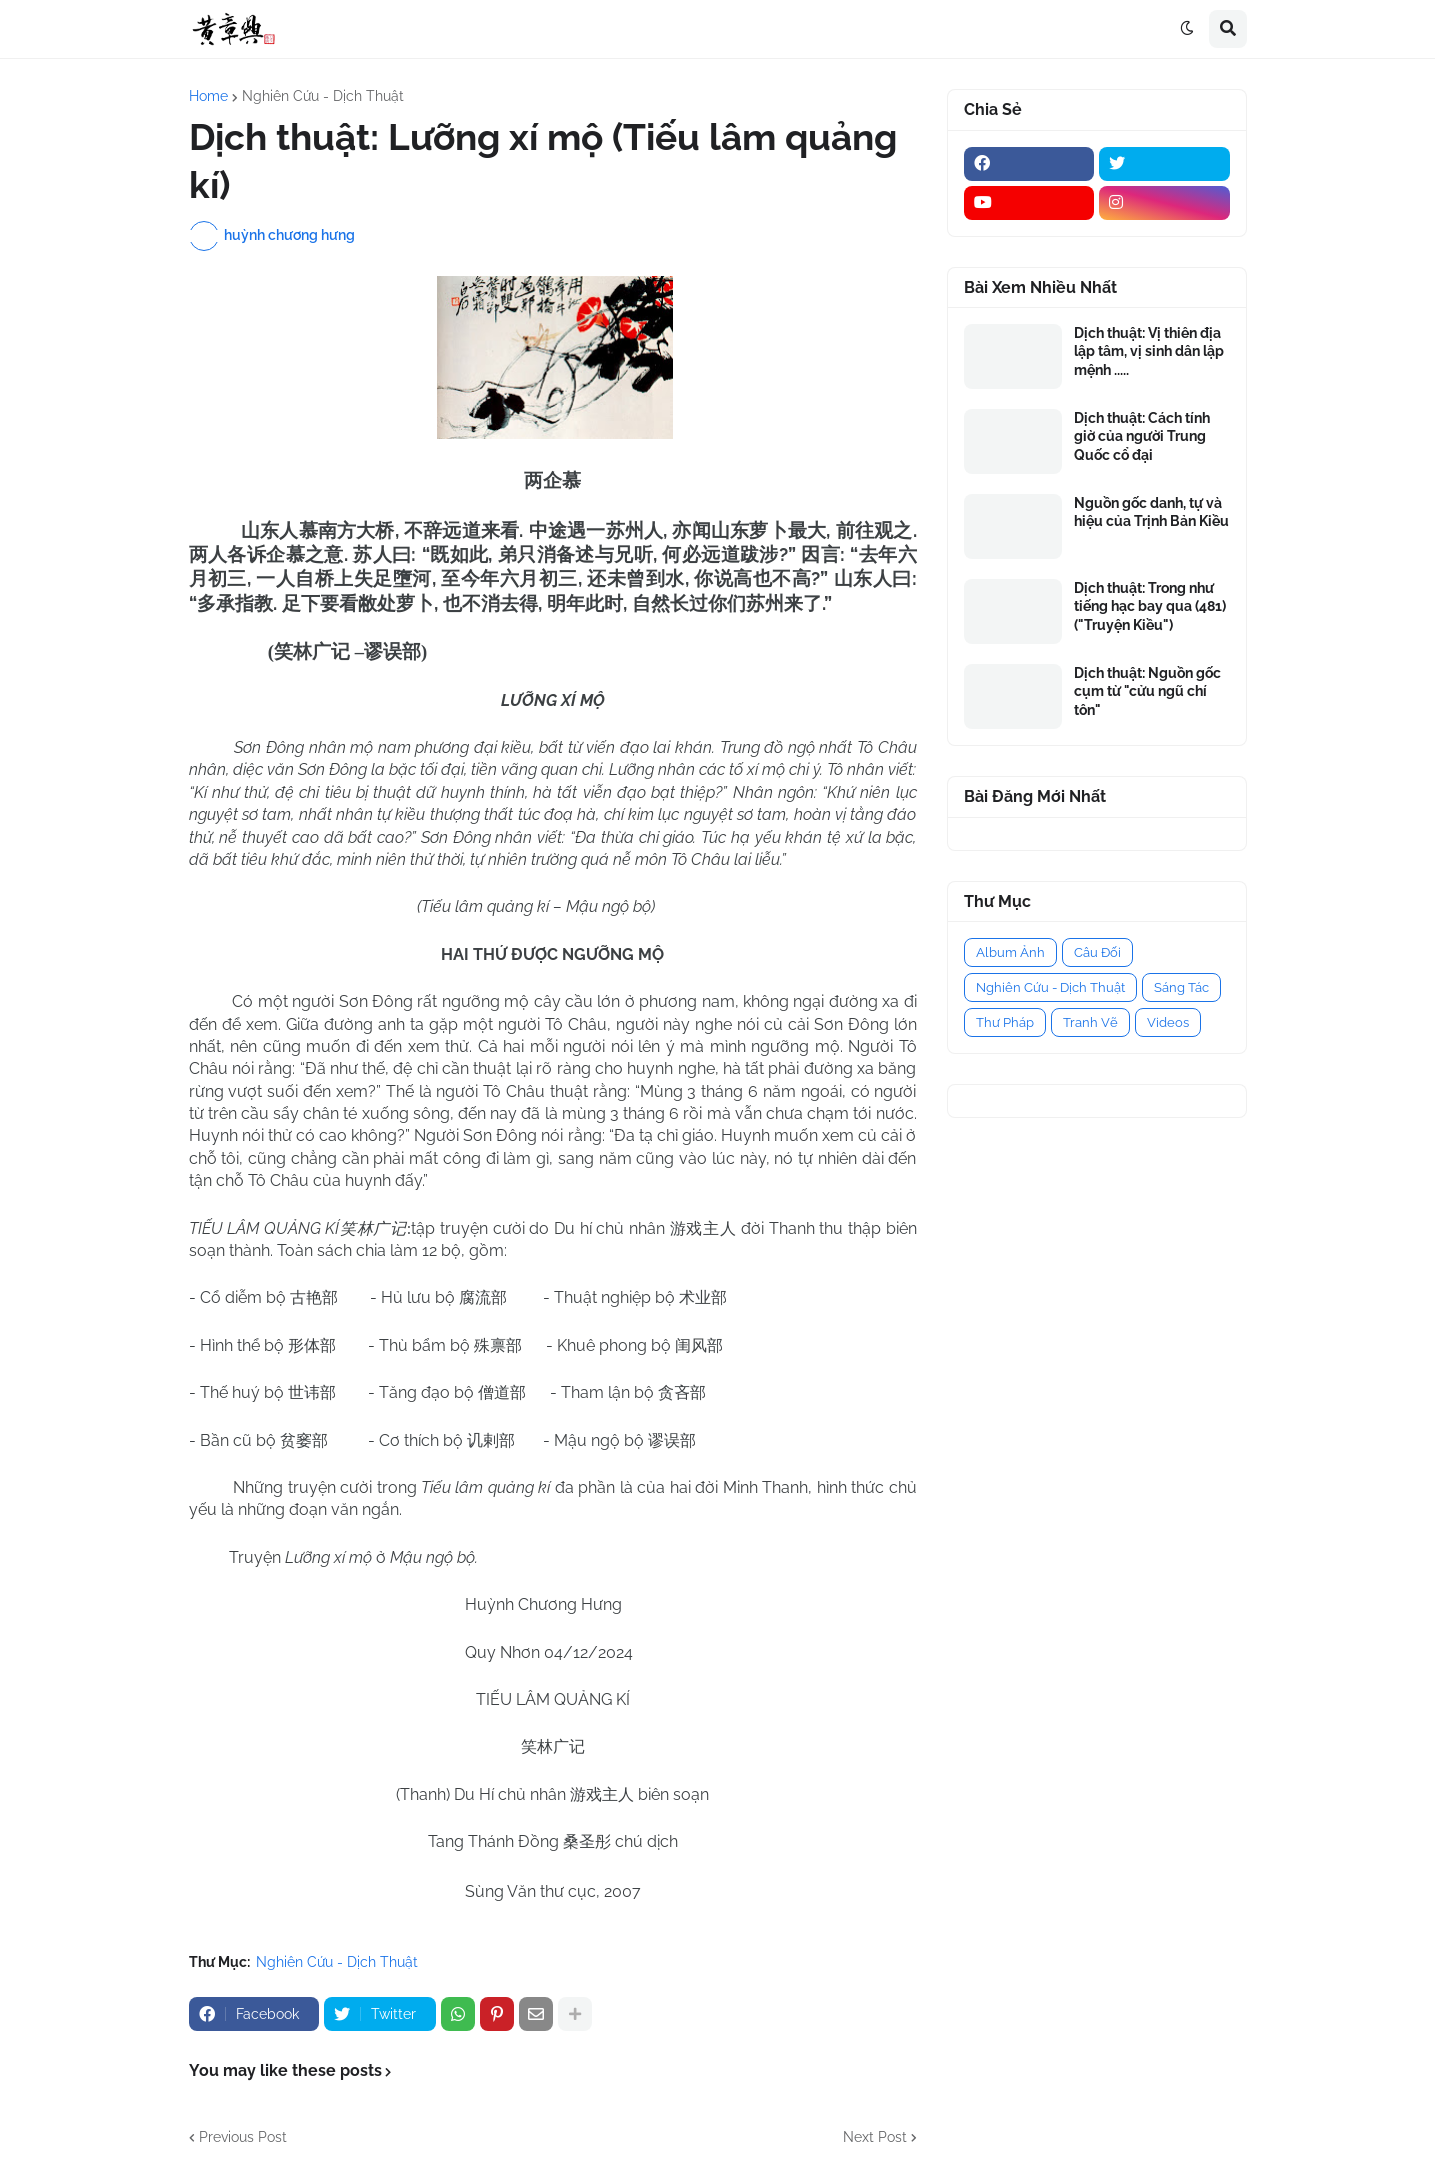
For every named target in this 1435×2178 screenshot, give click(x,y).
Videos (1168, 1022)
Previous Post (243, 2137)
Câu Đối (1097, 952)
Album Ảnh (1010, 952)
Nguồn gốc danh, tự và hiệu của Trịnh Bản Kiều (1151, 512)
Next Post (875, 2137)
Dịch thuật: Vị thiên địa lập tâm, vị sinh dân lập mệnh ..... (1149, 351)
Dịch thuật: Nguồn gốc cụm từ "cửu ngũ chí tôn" (1147, 691)
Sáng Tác (1181, 987)
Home (208, 96)
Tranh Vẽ (1090, 1022)
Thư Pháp (1005, 1022)
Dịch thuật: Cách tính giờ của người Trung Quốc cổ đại (1142, 436)
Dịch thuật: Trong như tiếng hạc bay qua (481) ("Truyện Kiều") (1150, 606)
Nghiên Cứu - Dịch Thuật (323, 96)
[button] (1187, 29)
